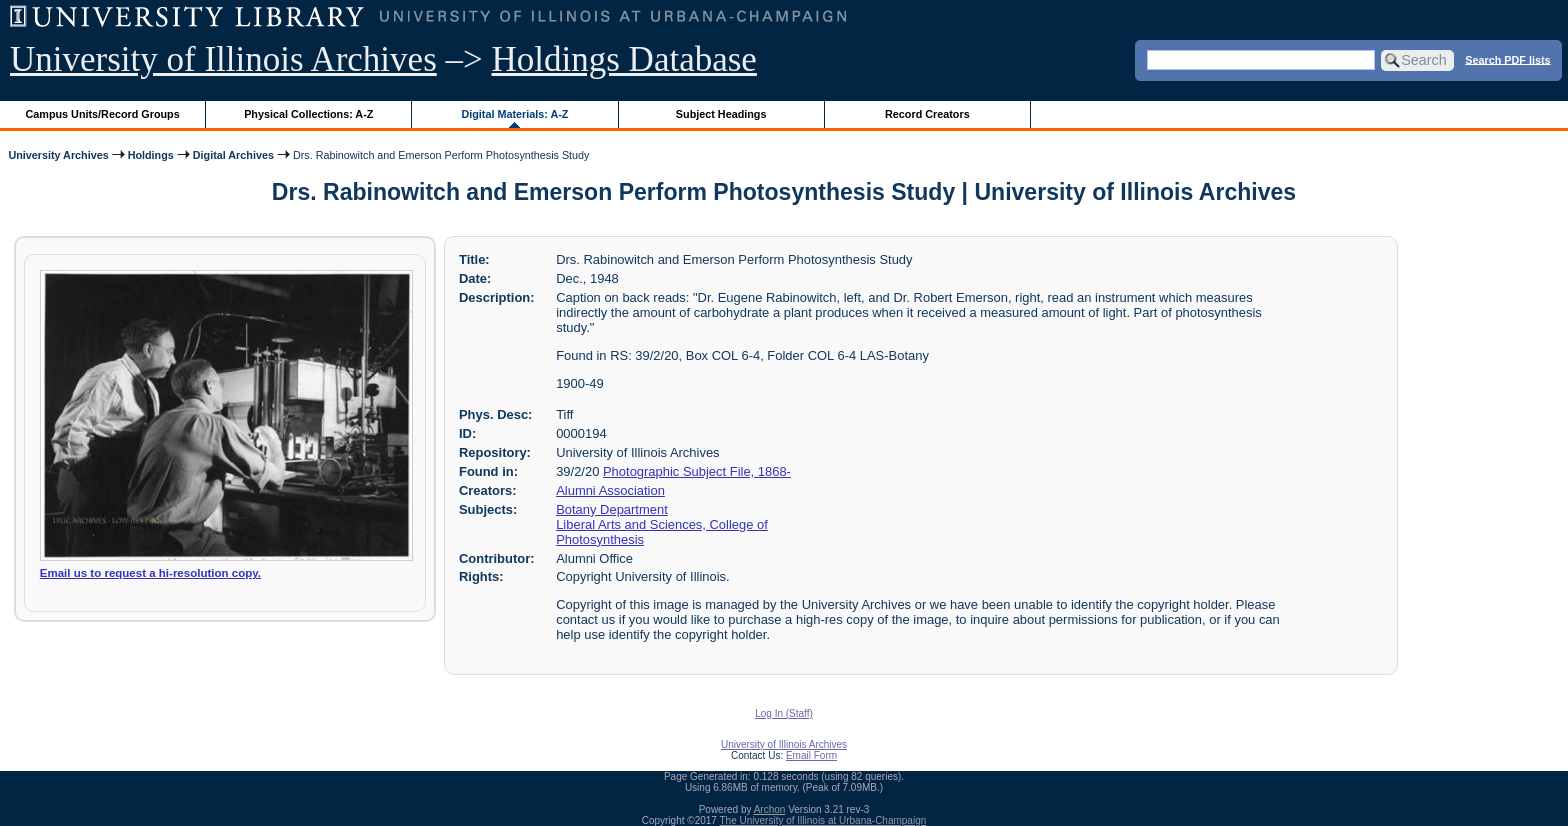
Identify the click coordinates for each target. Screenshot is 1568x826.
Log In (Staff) (784, 713)
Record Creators (927, 114)
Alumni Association (610, 490)
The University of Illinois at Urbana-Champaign (823, 820)
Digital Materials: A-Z (514, 114)
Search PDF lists (1507, 59)
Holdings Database (624, 59)
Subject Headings (721, 114)
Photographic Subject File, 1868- (697, 471)
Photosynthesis (600, 539)
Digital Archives (233, 155)
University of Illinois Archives (223, 59)
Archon (770, 809)
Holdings (151, 155)
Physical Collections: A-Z (308, 114)
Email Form (811, 755)
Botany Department (612, 509)
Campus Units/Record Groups (103, 114)
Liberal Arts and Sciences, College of (662, 524)
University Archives (58, 155)
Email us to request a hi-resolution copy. (150, 573)
